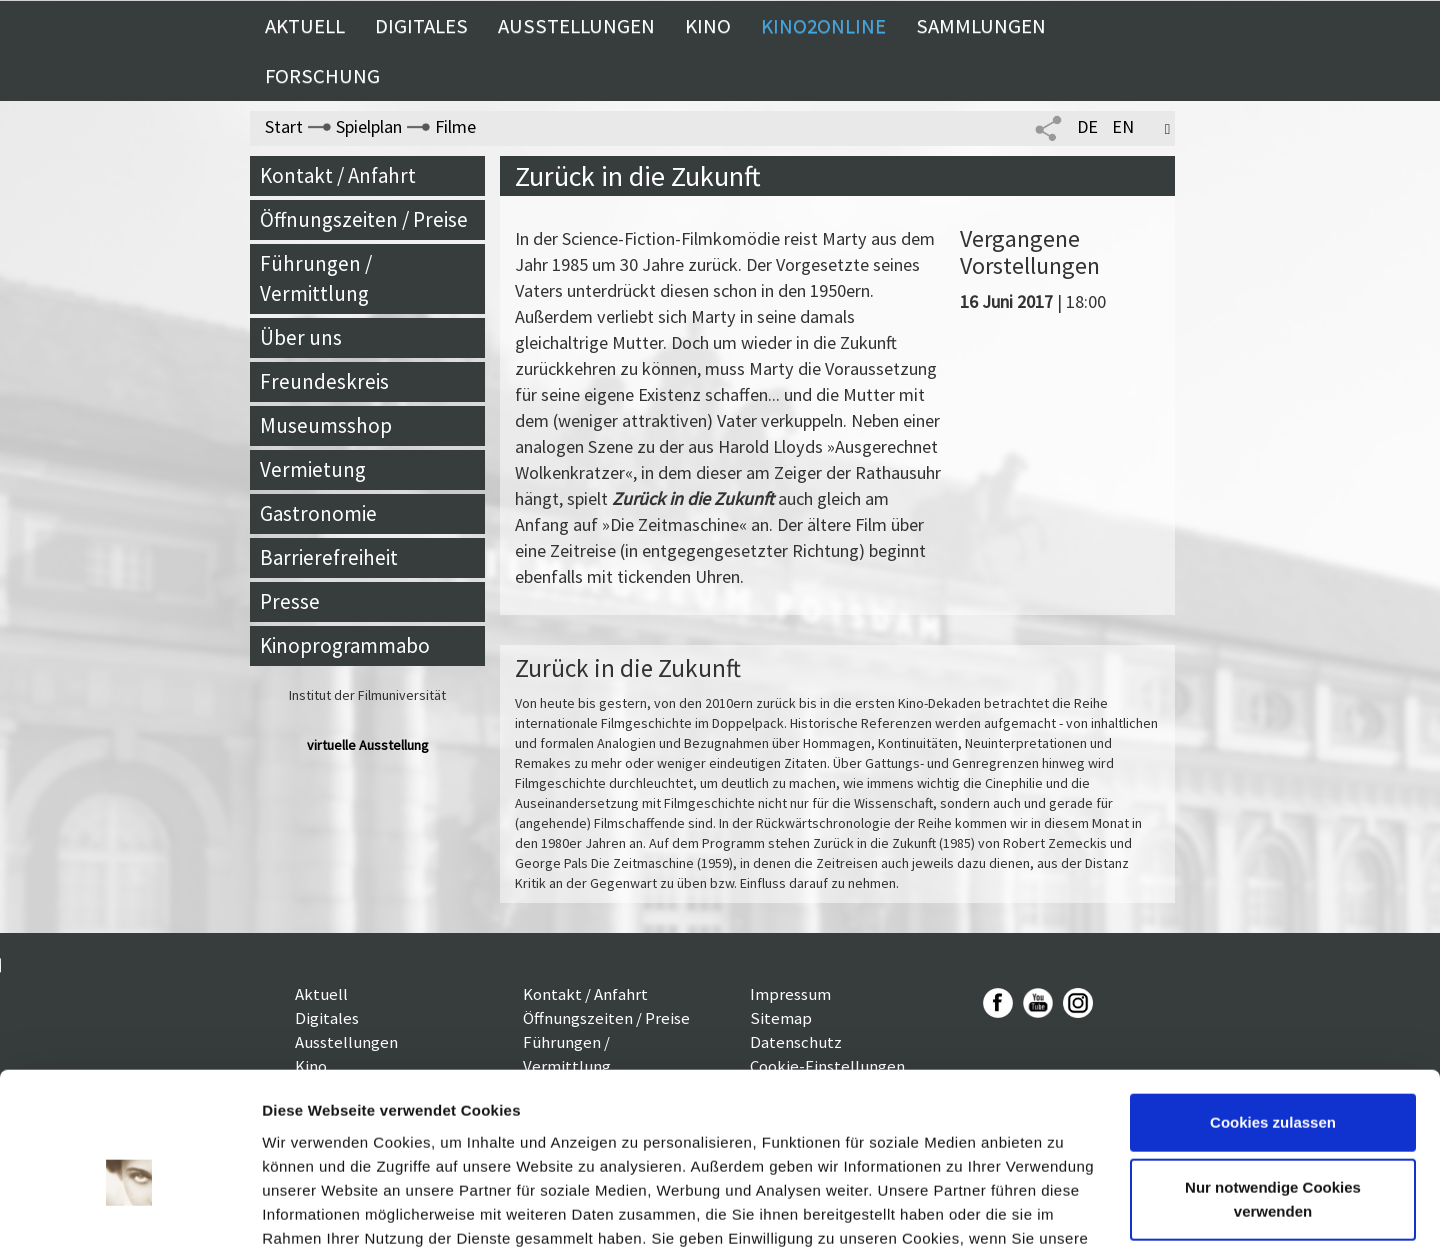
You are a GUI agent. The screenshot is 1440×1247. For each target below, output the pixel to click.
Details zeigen (312, 1207)
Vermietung (313, 469)
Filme (455, 126)
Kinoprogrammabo (345, 645)
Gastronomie (318, 513)
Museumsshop (326, 425)
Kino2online (823, 26)
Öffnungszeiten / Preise (364, 219)
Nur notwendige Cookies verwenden (1273, 1089)
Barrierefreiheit (329, 557)
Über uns (301, 337)
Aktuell (305, 26)
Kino (708, 26)
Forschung (322, 76)
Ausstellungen (576, 26)
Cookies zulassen (1273, 1012)
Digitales (421, 26)
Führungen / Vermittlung (316, 278)
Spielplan (369, 126)
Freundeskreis (324, 381)
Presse (290, 601)
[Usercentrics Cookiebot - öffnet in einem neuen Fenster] (129, 1208)
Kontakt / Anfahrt (338, 175)
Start (284, 126)
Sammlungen (981, 26)
